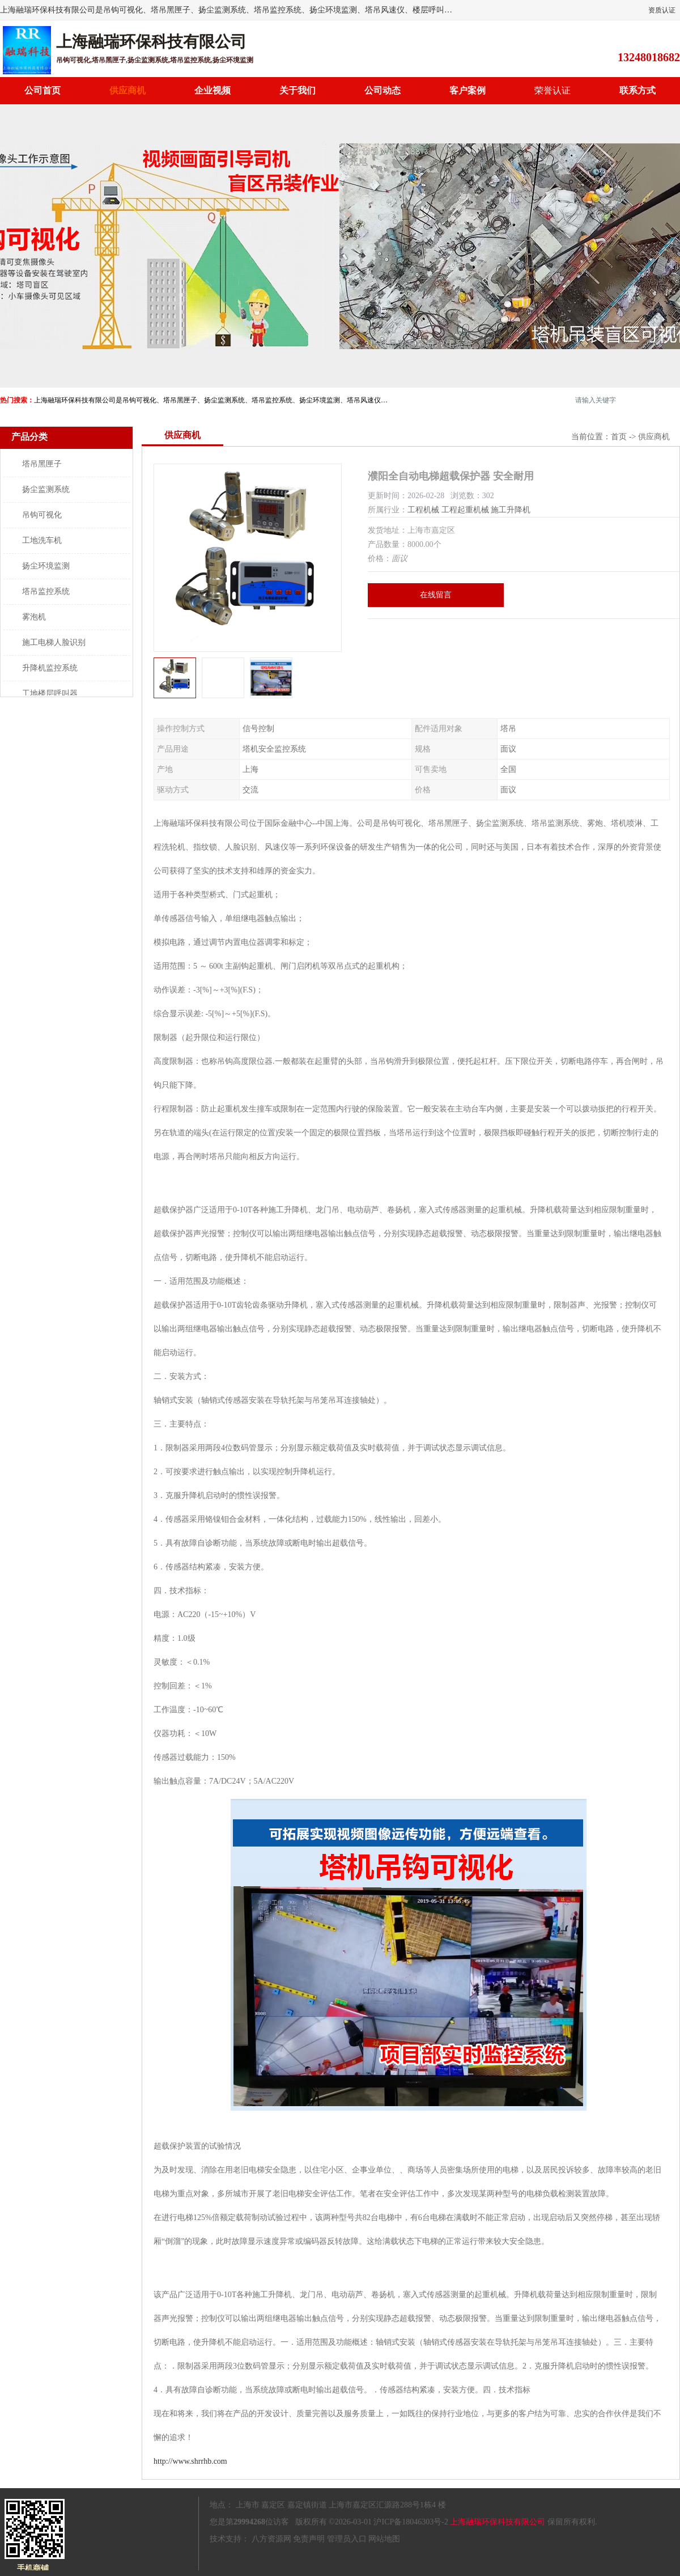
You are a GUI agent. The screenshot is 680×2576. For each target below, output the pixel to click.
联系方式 (637, 90)
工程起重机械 (465, 510)
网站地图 (384, 2539)
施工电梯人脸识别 (54, 642)
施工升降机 (510, 510)
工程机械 (423, 510)
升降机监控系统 (50, 668)
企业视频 (212, 90)
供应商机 (127, 90)
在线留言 (436, 595)
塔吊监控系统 (46, 591)
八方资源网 (271, 2539)
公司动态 (382, 90)
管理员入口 (347, 2539)
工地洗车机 (42, 540)
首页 (619, 436)
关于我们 (297, 90)
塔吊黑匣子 (42, 464)
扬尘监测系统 (46, 489)
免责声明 (309, 2539)
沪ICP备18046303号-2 (410, 2522)
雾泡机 (34, 617)
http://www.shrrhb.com (190, 2461)
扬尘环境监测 (46, 566)
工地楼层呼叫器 (50, 693)
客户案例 (467, 90)
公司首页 (42, 90)
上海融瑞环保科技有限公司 (497, 2522)
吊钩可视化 (42, 515)
